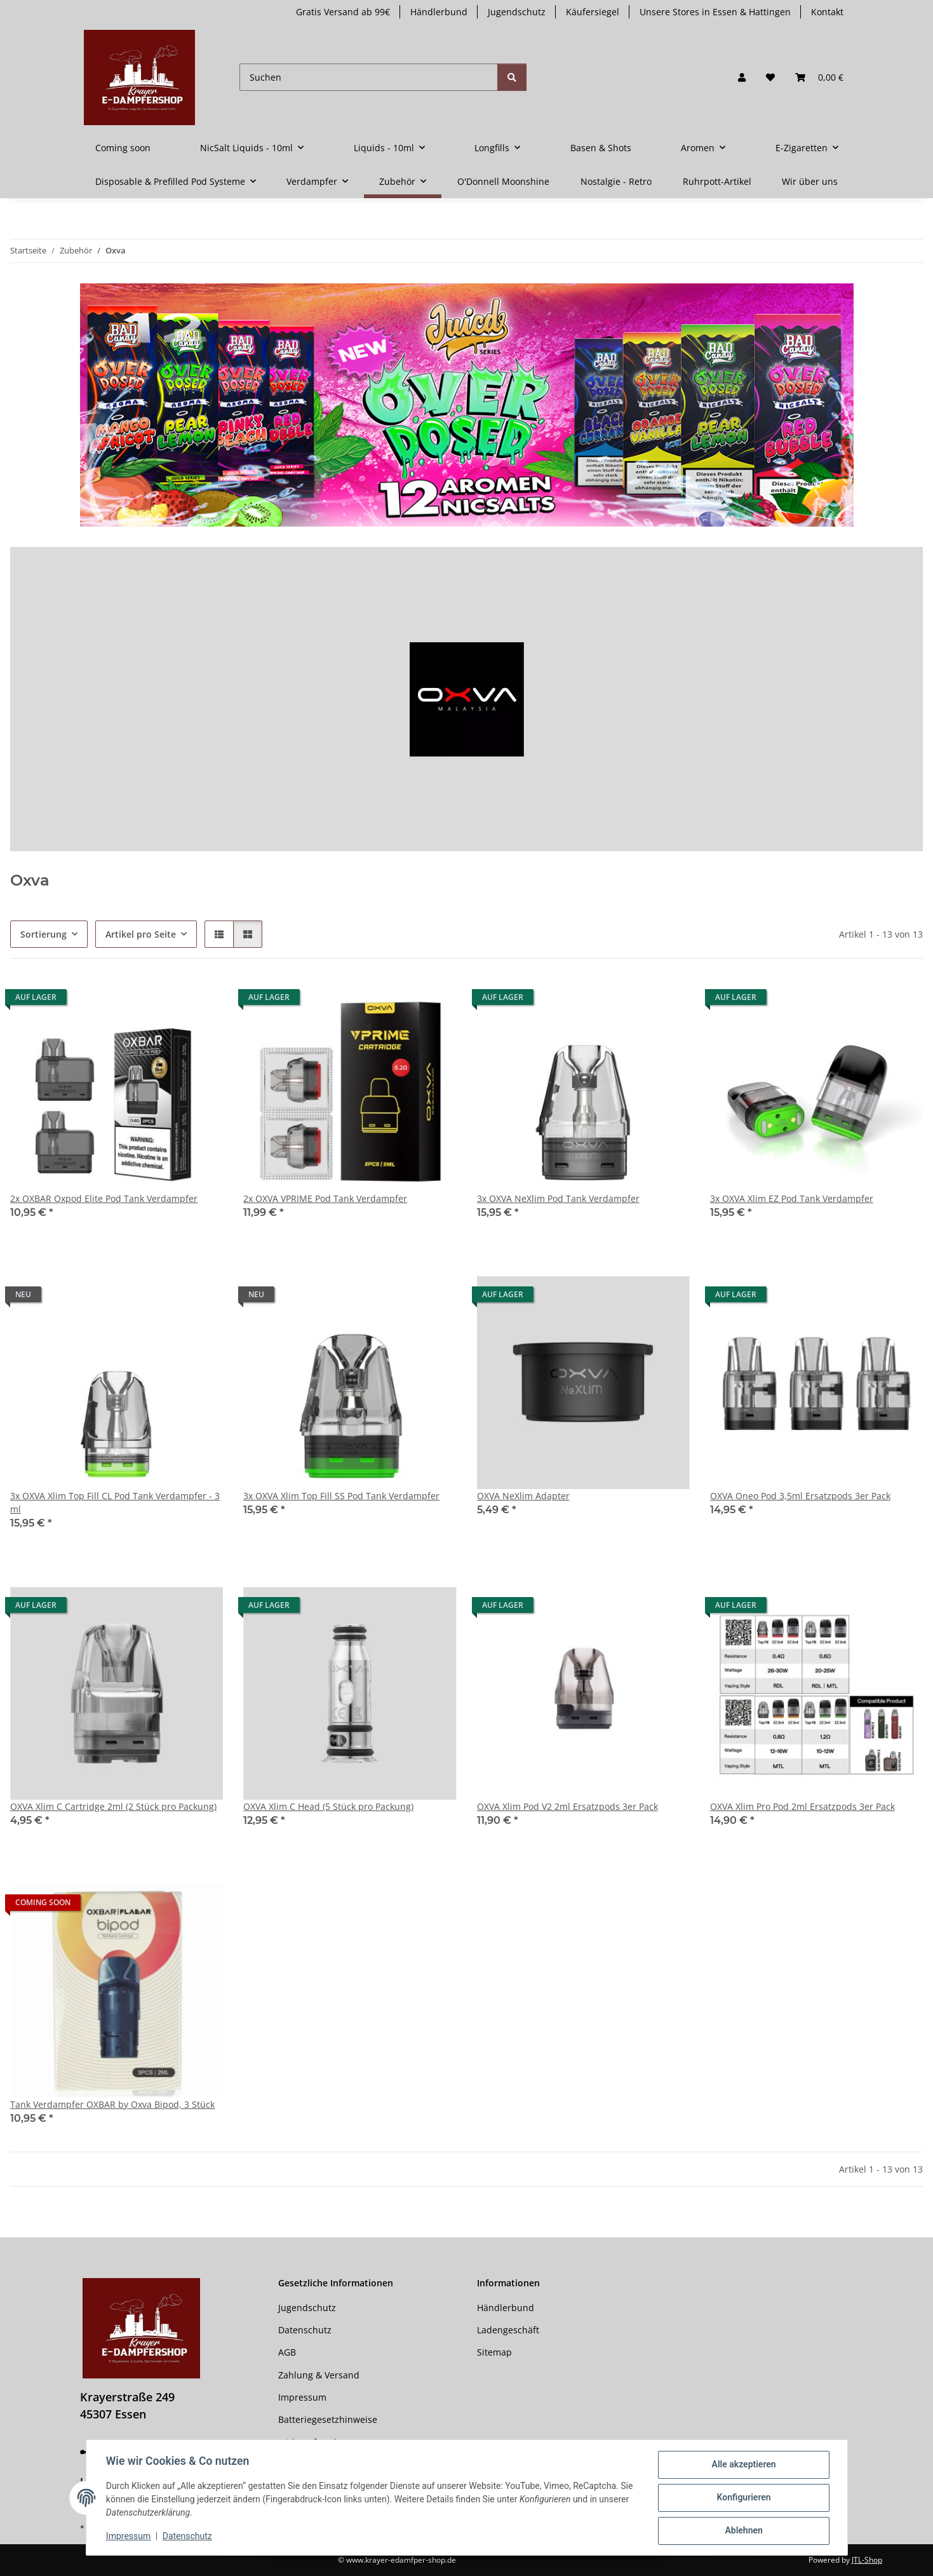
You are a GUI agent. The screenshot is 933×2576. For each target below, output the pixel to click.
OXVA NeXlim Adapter (523, 1496)
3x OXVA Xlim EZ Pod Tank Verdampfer (791, 1198)
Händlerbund (438, 12)
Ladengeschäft (508, 2330)
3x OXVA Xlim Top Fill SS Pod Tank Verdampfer (341, 1496)
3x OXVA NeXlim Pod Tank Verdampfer (558, 1198)
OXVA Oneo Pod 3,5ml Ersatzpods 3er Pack (800, 1496)
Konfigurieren (743, 2498)
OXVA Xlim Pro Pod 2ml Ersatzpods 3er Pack (802, 1806)
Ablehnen (743, 2531)
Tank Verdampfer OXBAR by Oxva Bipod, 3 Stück (112, 2104)
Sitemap (494, 2352)
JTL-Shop (867, 2559)
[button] (742, 77)
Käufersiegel (592, 12)
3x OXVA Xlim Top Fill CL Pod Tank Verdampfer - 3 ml (115, 1502)
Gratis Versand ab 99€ (343, 12)
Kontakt (827, 12)
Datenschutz (187, 2537)
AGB (287, 2352)
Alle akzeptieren (743, 2465)
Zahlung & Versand (318, 2375)
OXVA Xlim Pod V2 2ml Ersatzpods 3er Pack (567, 1806)
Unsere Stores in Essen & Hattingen (715, 12)
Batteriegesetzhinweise (327, 2419)
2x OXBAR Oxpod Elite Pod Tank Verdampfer (104, 1198)
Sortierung (43, 934)
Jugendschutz (517, 12)
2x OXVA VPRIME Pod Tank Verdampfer (325, 1198)
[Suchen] (368, 77)
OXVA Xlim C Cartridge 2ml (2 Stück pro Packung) (113, 1806)
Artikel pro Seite (140, 934)
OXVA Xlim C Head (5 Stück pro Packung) (328, 1806)
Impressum (129, 2537)
